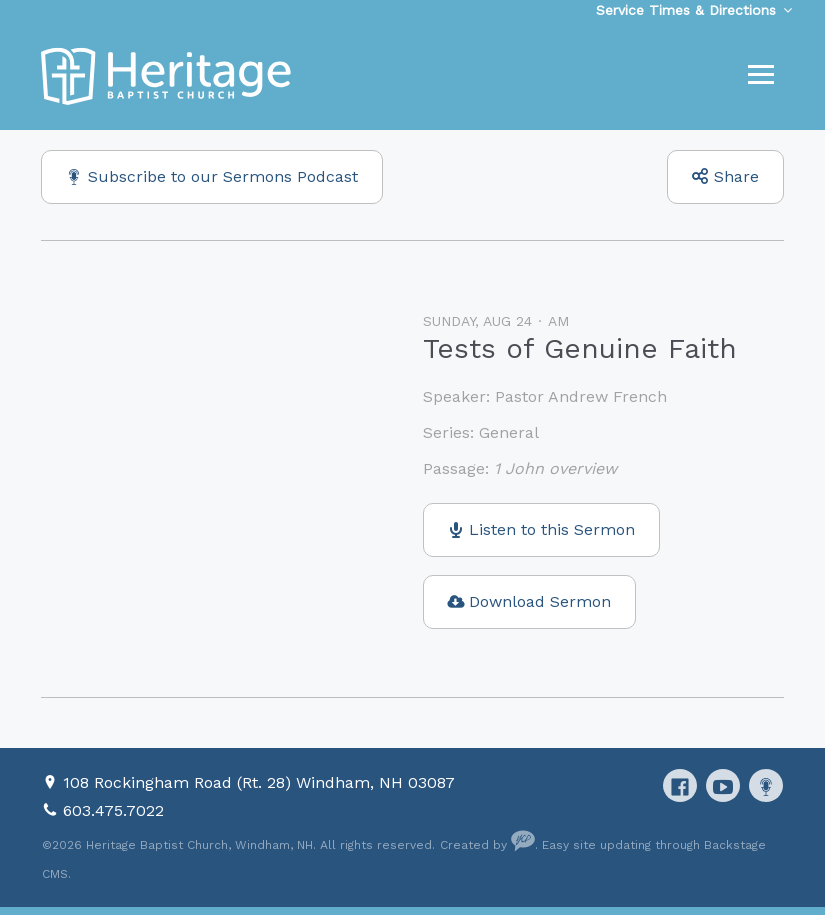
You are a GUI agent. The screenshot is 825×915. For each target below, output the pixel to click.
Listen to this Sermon (552, 529)
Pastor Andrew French (581, 396)
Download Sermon (540, 601)
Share (736, 176)
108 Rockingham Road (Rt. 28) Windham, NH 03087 (259, 782)
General (509, 432)
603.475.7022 (113, 810)
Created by (487, 845)
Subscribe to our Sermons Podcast (223, 176)
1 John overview (555, 468)
